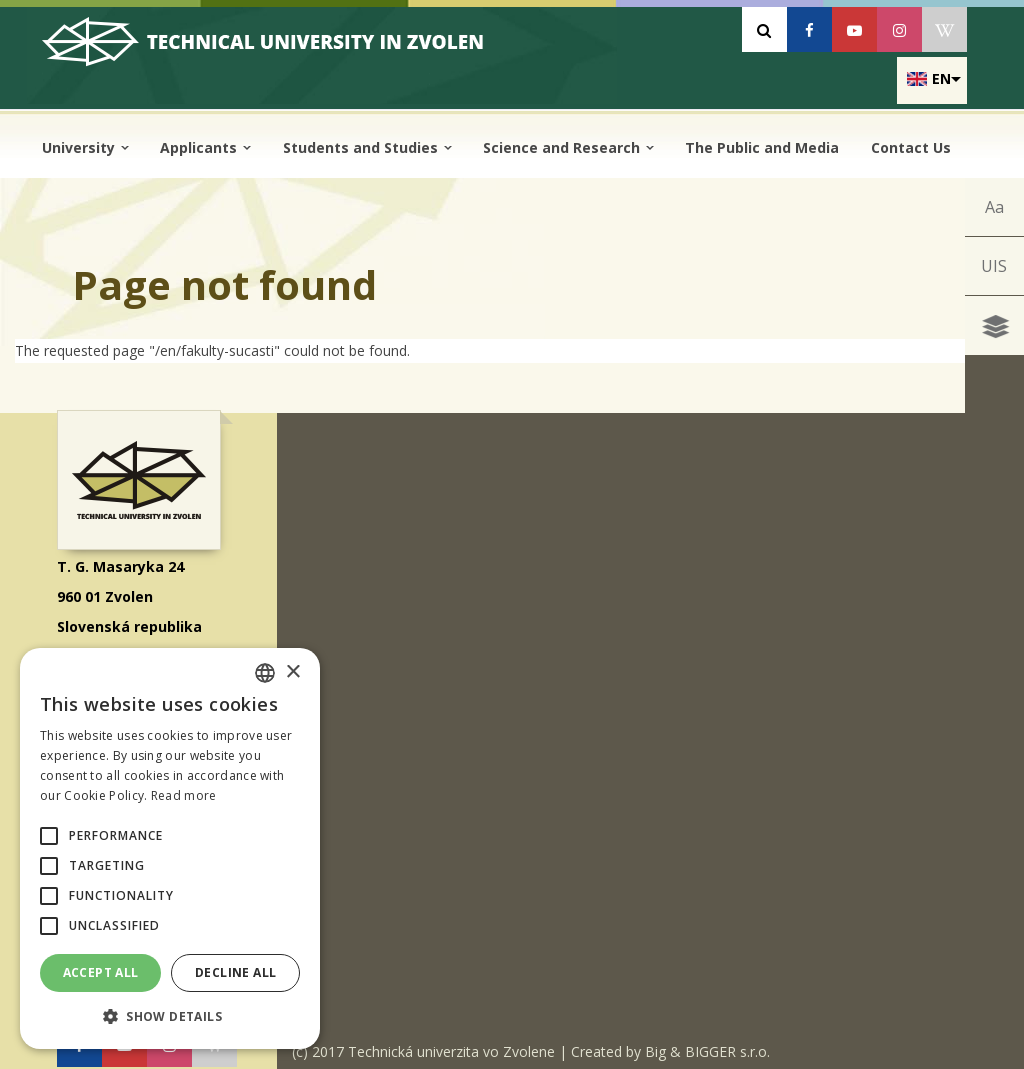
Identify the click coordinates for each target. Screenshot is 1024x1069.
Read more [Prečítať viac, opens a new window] (184, 795)
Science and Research (568, 147)
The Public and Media (762, 147)
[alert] (170, 848)
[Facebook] (809, 29)
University (85, 147)
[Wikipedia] (944, 29)
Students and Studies (367, 147)
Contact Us (911, 147)
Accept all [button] (101, 972)
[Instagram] (899, 29)
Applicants (205, 147)
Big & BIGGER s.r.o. (707, 1043)
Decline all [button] (235, 972)
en (941, 78)
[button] (49, 836)
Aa (992, 209)
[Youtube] (854, 29)
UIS (993, 272)
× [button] (292, 672)
